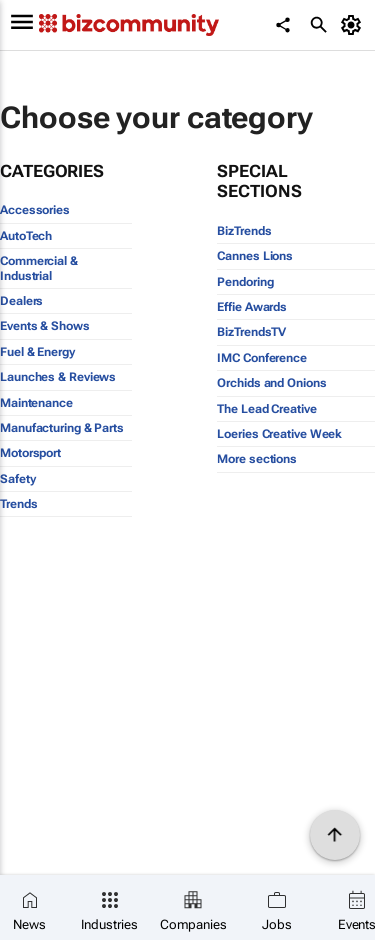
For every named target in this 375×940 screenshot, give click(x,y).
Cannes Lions (255, 256)
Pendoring (245, 282)
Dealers (21, 301)
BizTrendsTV (251, 332)
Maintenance (36, 403)
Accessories (35, 210)
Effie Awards (252, 307)
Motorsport (30, 453)
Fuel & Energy (37, 352)
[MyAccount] (354, 25)
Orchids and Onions (271, 383)
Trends (18, 504)
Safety (17, 479)
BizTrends (244, 231)
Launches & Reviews (58, 377)
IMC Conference (262, 358)
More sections (257, 459)
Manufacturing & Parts (62, 428)
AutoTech (26, 236)
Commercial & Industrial (39, 268)
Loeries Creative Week (279, 434)
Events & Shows (45, 326)
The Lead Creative (266, 409)
